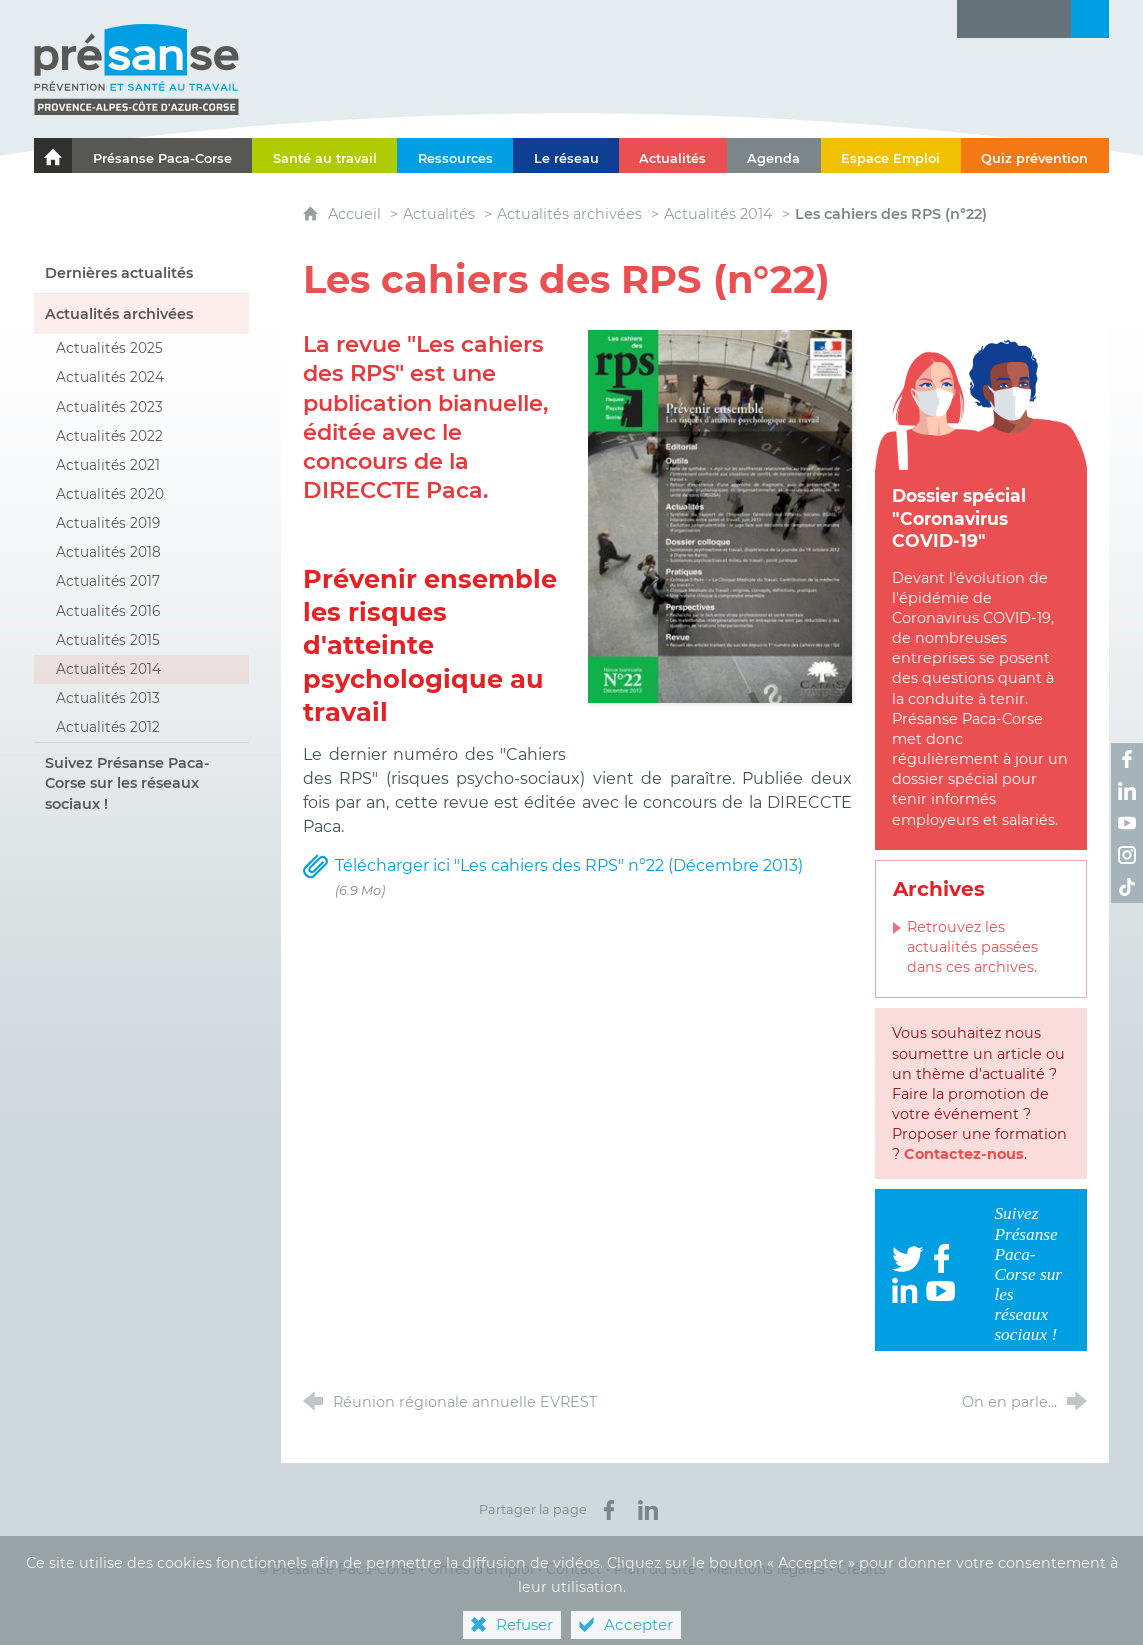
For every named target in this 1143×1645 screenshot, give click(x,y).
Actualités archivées (569, 214)
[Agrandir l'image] (720, 515)
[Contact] (1052, 19)
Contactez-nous (964, 1154)
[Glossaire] (1014, 19)
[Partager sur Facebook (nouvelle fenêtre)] (609, 1510)
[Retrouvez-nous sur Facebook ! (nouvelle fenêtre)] (1127, 759)
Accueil (356, 214)
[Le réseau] (566, 155)
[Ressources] (455, 155)
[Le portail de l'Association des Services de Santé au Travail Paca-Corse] (53, 155)
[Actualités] (673, 155)
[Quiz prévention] (1035, 155)
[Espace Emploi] (891, 155)
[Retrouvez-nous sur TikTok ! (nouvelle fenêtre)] (1127, 887)
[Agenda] (774, 155)
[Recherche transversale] (1090, 19)
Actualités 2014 (718, 214)
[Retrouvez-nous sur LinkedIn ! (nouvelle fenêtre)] (1127, 791)
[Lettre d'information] (976, 19)
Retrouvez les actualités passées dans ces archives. (972, 947)
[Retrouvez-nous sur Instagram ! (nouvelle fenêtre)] (1127, 855)
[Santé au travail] (324, 155)
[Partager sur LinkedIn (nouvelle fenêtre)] (648, 1510)
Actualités (439, 214)
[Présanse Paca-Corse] (162, 155)
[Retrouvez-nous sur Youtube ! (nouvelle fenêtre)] (1127, 823)
